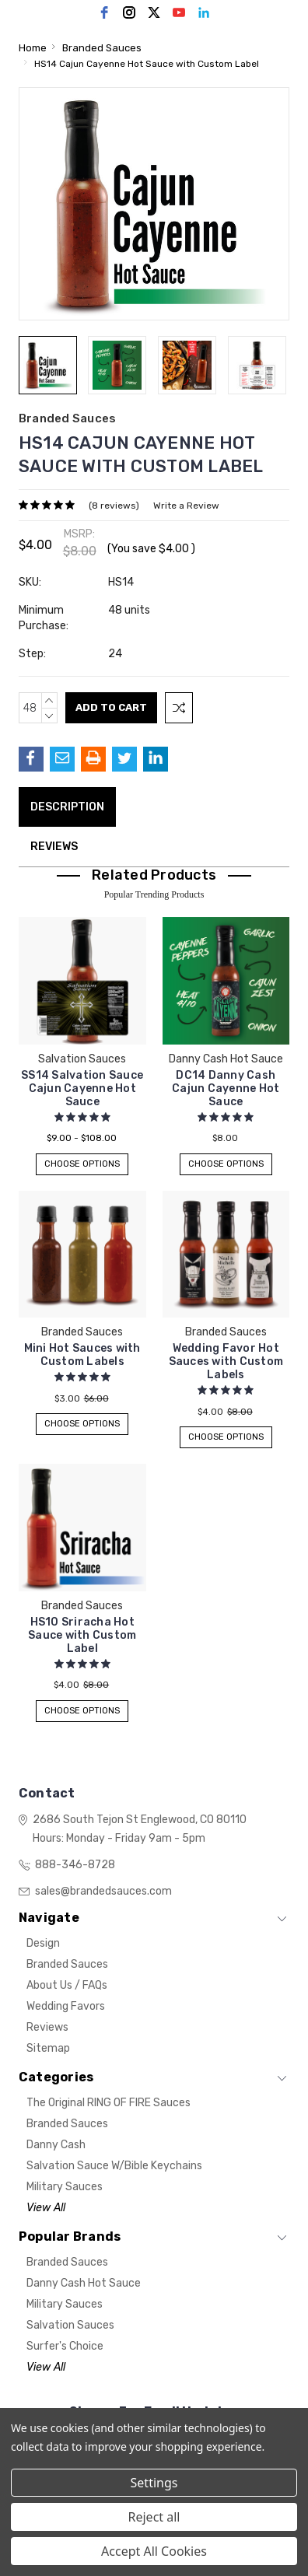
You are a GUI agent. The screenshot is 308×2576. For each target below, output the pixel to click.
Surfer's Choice (64, 2346)
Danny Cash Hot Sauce (83, 2283)
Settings (154, 2482)
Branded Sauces (67, 1964)
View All (45, 2207)
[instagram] (129, 12)
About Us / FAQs (66, 1985)
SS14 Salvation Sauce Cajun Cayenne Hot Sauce (82, 1088)
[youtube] (178, 12)
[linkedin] (203, 12)
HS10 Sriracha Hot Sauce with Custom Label (82, 1635)
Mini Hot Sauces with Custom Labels (82, 1355)
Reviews (54, 846)
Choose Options (82, 1164)
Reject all (154, 2516)
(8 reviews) (114, 505)
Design (43, 1943)
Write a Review (186, 505)
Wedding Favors (65, 2006)
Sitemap (48, 2048)
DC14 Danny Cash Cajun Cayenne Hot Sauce (225, 1088)
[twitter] (154, 12)
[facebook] (104, 12)
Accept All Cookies (154, 2551)
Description (67, 807)
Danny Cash (56, 2144)
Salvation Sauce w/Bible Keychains (114, 2165)
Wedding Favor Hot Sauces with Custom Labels (226, 1361)
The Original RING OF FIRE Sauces (108, 2102)
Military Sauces (64, 2186)
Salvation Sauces (70, 2325)
